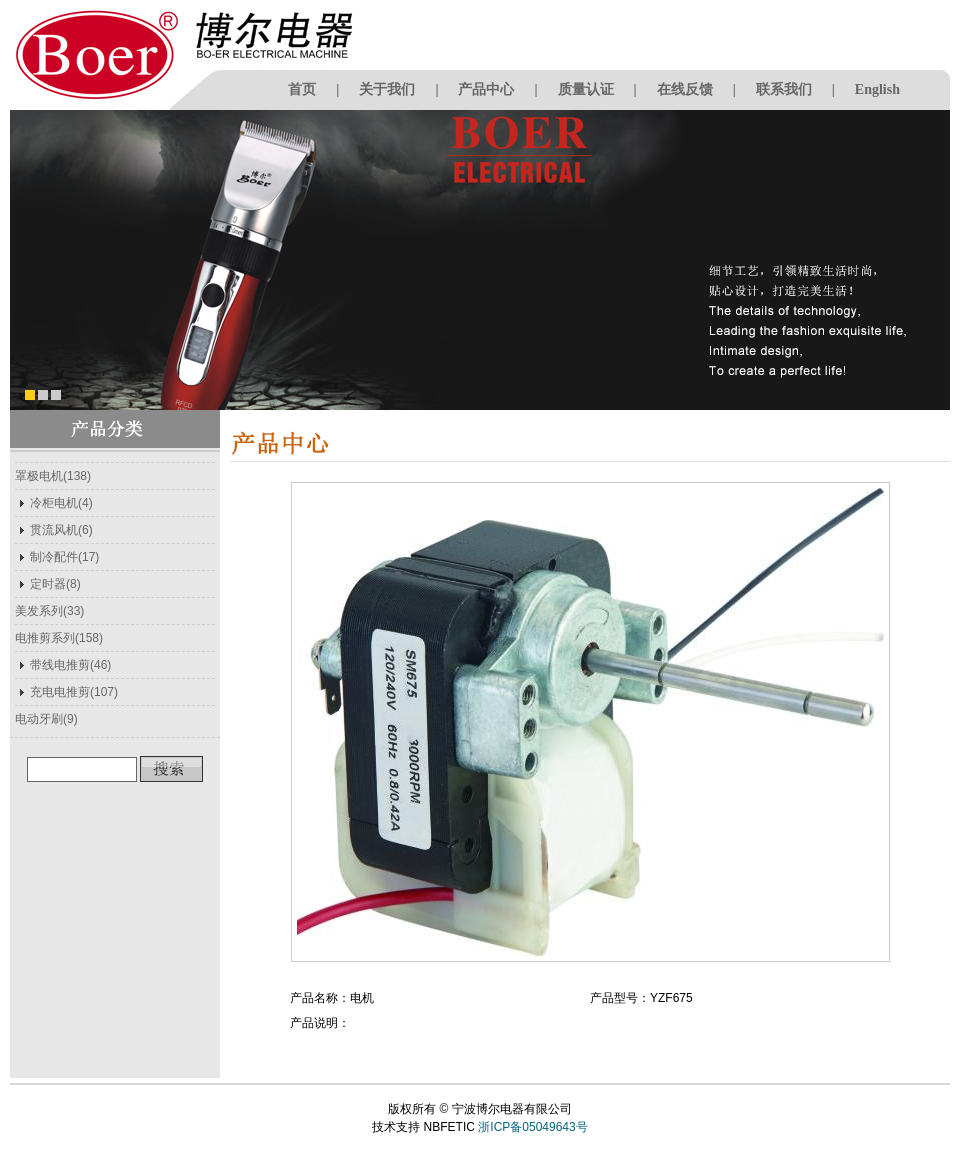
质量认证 (586, 89)
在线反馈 (685, 89)
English (877, 89)
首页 (302, 89)
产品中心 (486, 89)
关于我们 (387, 89)
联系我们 (784, 89)
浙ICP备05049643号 (532, 1127)
